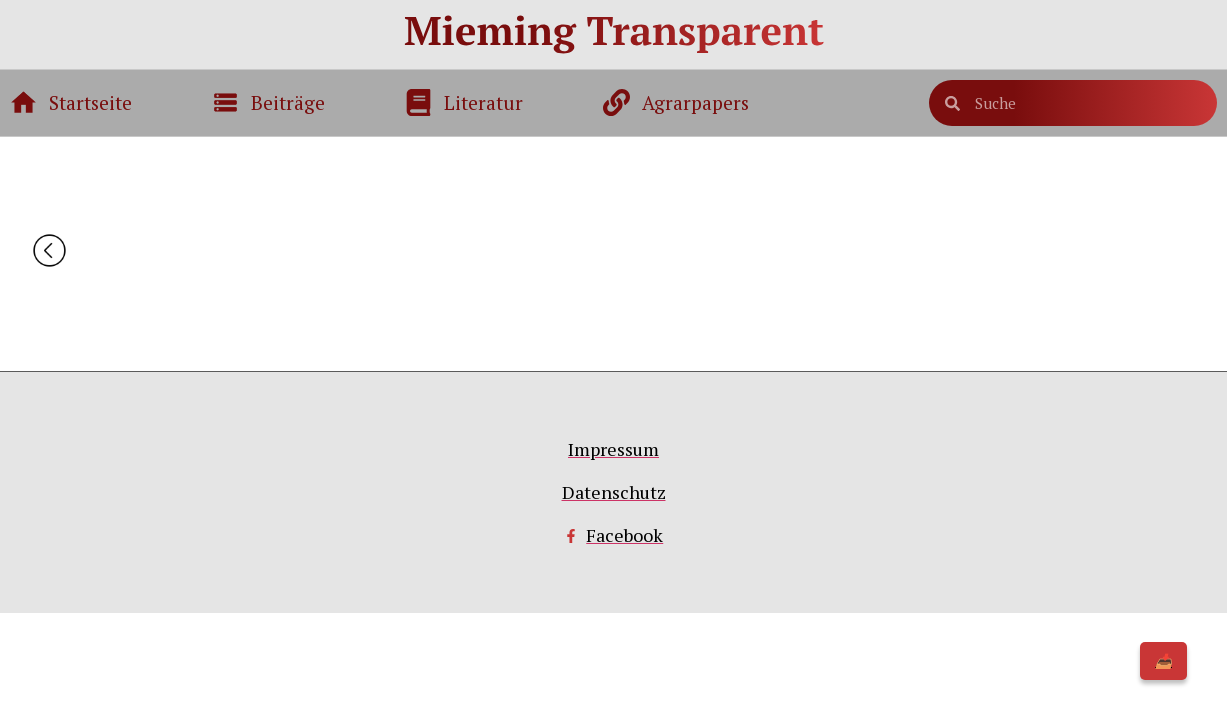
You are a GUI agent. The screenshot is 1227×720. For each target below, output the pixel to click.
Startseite (90, 102)
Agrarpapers (695, 102)
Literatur (483, 102)
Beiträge (288, 102)
